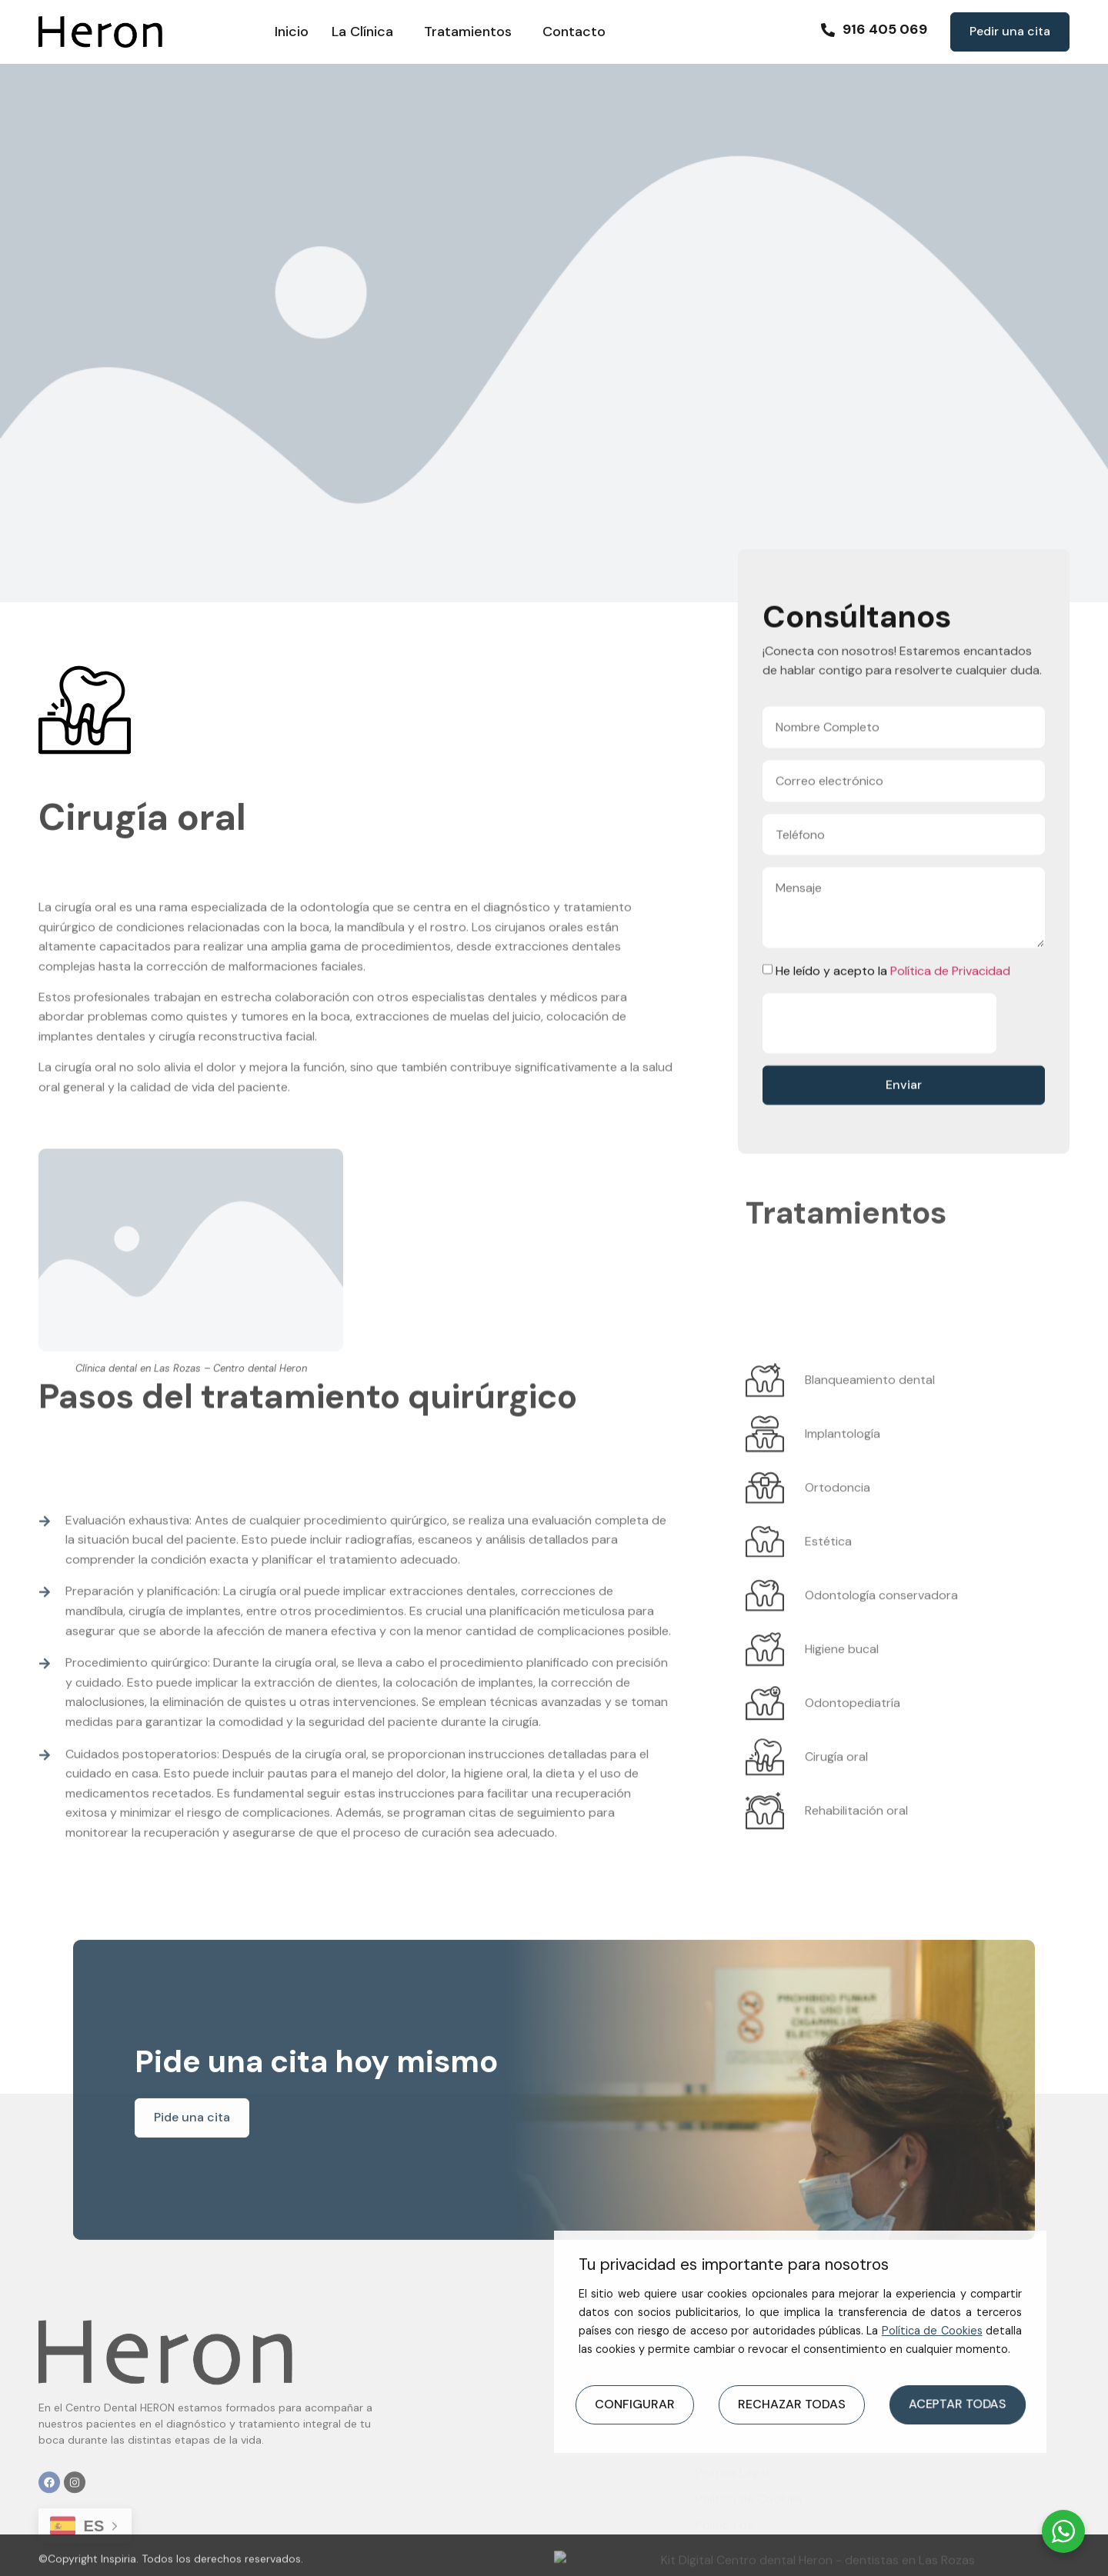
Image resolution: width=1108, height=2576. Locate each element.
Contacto (574, 32)
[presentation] (879, 1098)
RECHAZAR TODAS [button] (792, 2404)
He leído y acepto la (893, 1046)
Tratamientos (471, 32)
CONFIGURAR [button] (635, 2404)
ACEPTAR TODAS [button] (956, 2404)
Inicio (292, 32)
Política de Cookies (932, 2331)
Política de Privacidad (950, 1046)
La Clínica (366, 32)
